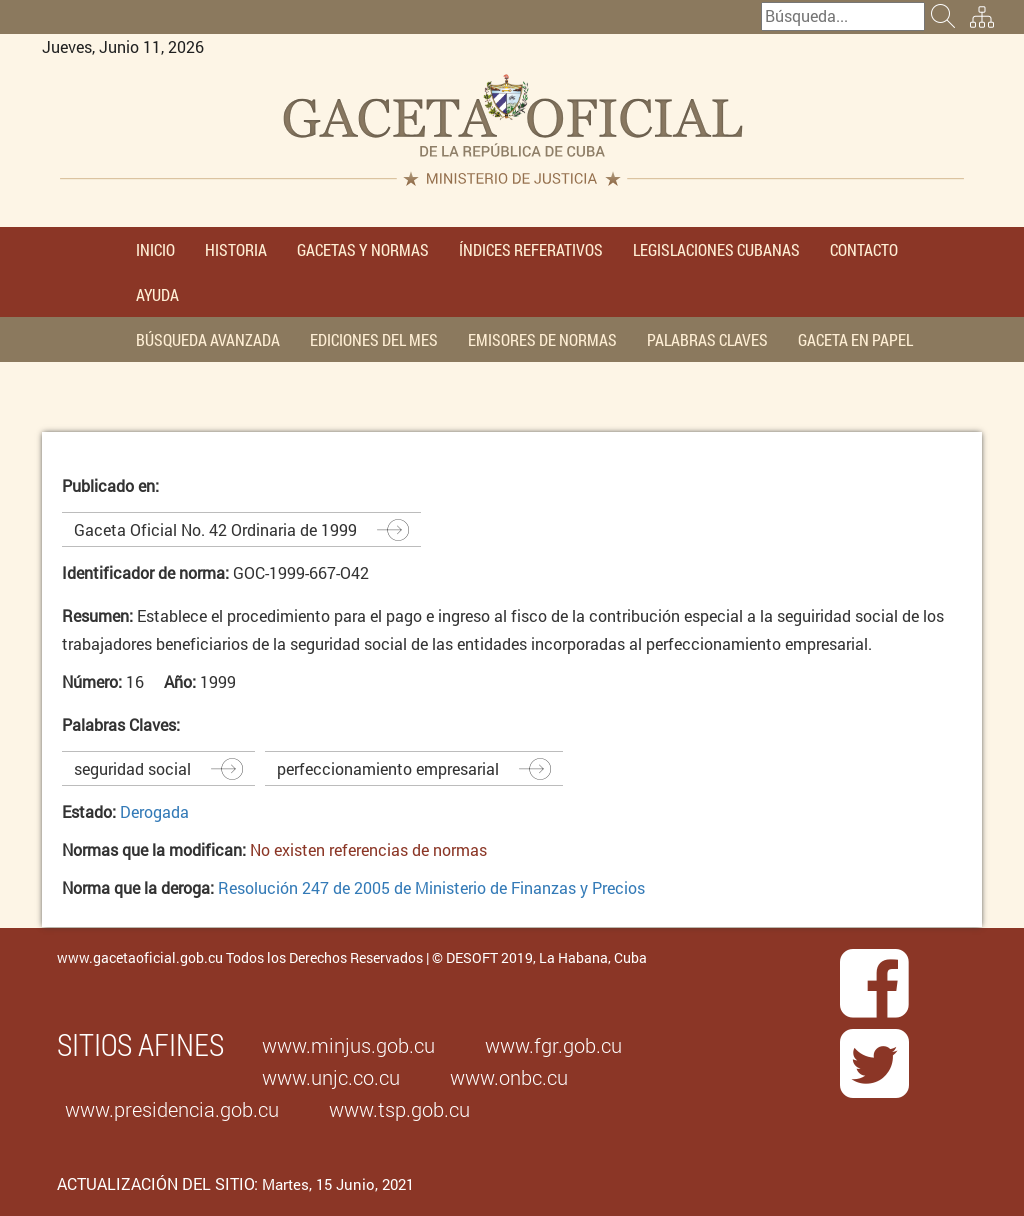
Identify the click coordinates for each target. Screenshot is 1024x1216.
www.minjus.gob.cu (348, 1045)
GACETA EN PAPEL (855, 339)
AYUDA (157, 294)
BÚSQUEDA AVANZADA (208, 339)
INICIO (155, 249)
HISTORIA (236, 249)
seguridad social (132, 768)
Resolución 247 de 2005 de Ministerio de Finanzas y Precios (431, 887)
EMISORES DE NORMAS (542, 339)
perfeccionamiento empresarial (388, 768)
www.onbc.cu (509, 1077)
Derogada (154, 811)
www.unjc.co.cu (331, 1077)
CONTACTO (864, 249)
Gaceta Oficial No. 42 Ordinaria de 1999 (215, 529)
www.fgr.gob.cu (553, 1045)
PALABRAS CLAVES (707, 339)
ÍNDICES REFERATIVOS (531, 249)
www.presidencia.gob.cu (172, 1109)
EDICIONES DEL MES (374, 339)
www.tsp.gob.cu (399, 1109)
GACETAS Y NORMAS (363, 249)
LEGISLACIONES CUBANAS (716, 249)
